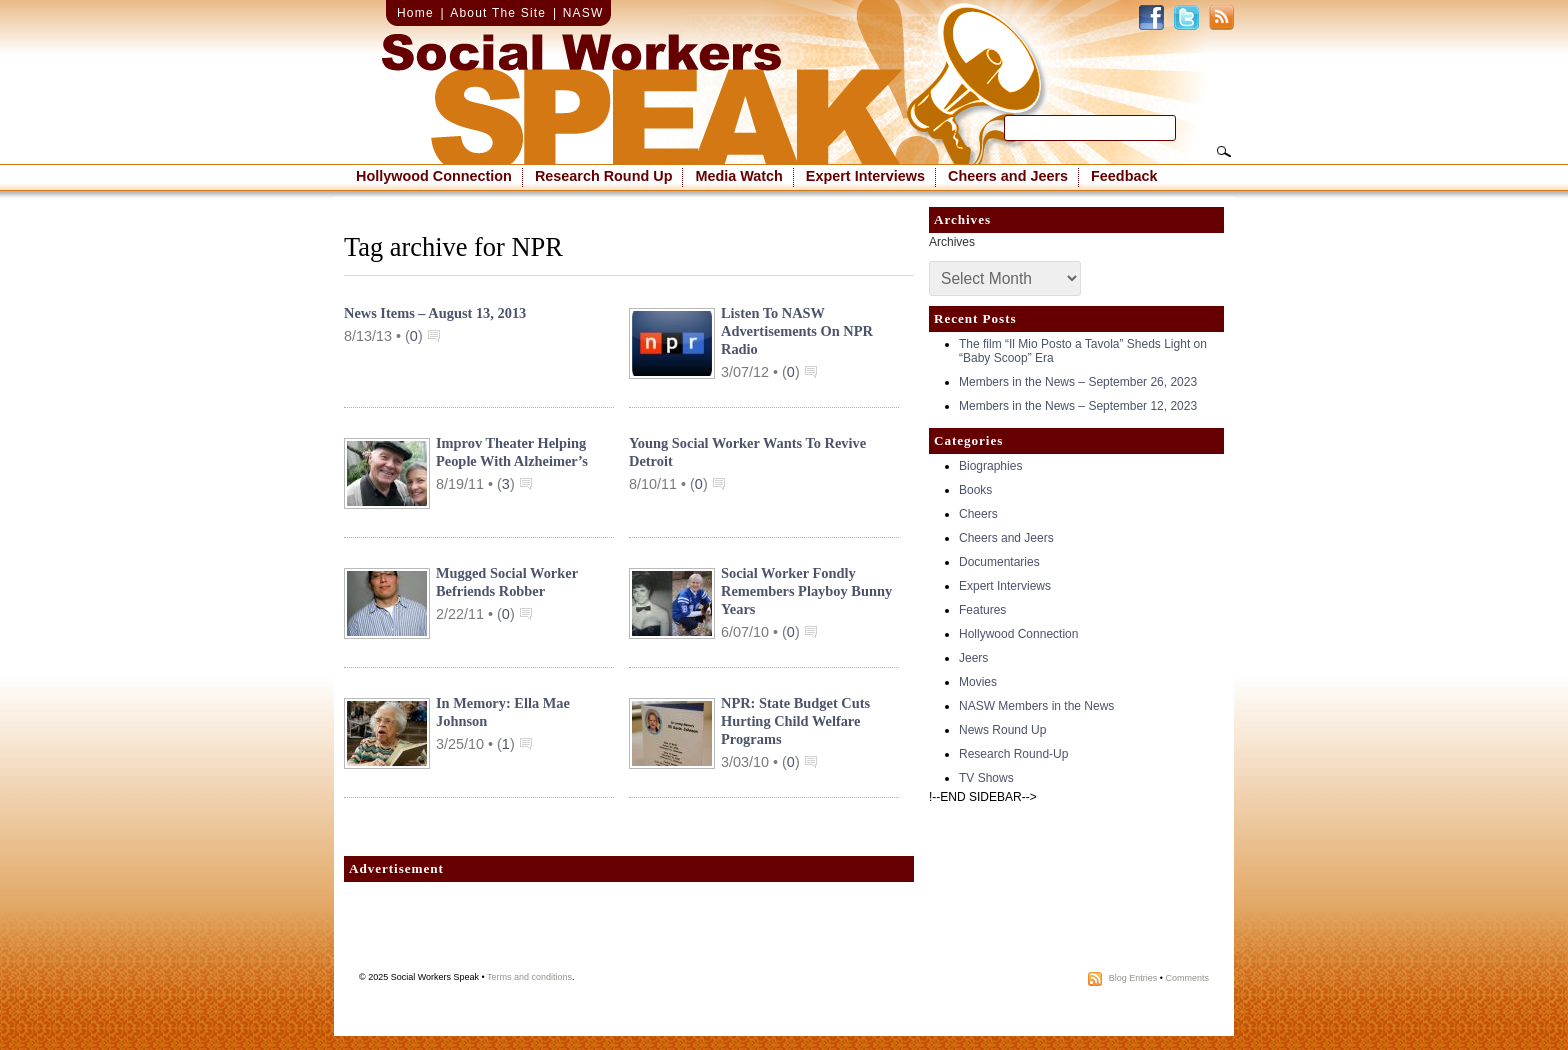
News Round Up (1002, 730)
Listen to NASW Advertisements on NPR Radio (797, 331)
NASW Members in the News (1036, 706)
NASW (583, 13)
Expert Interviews (865, 176)
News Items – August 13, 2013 (435, 313)
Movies (978, 682)
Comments (1187, 978)
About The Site (498, 13)
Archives (952, 242)
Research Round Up (604, 176)
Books (975, 490)
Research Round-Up (1013, 754)
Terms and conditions (529, 977)
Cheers (978, 514)
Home (415, 13)
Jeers (973, 658)
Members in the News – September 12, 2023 (1078, 406)
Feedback (1124, 176)
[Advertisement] (629, 932)
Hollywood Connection (434, 176)
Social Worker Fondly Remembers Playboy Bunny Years (806, 591)
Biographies (990, 466)
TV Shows (986, 778)
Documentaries (999, 562)
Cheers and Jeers (1008, 176)
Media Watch (738, 176)
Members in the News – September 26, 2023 (1078, 382)
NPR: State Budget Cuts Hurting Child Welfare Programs (795, 721)
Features (982, 610)
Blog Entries (1133, 978)
